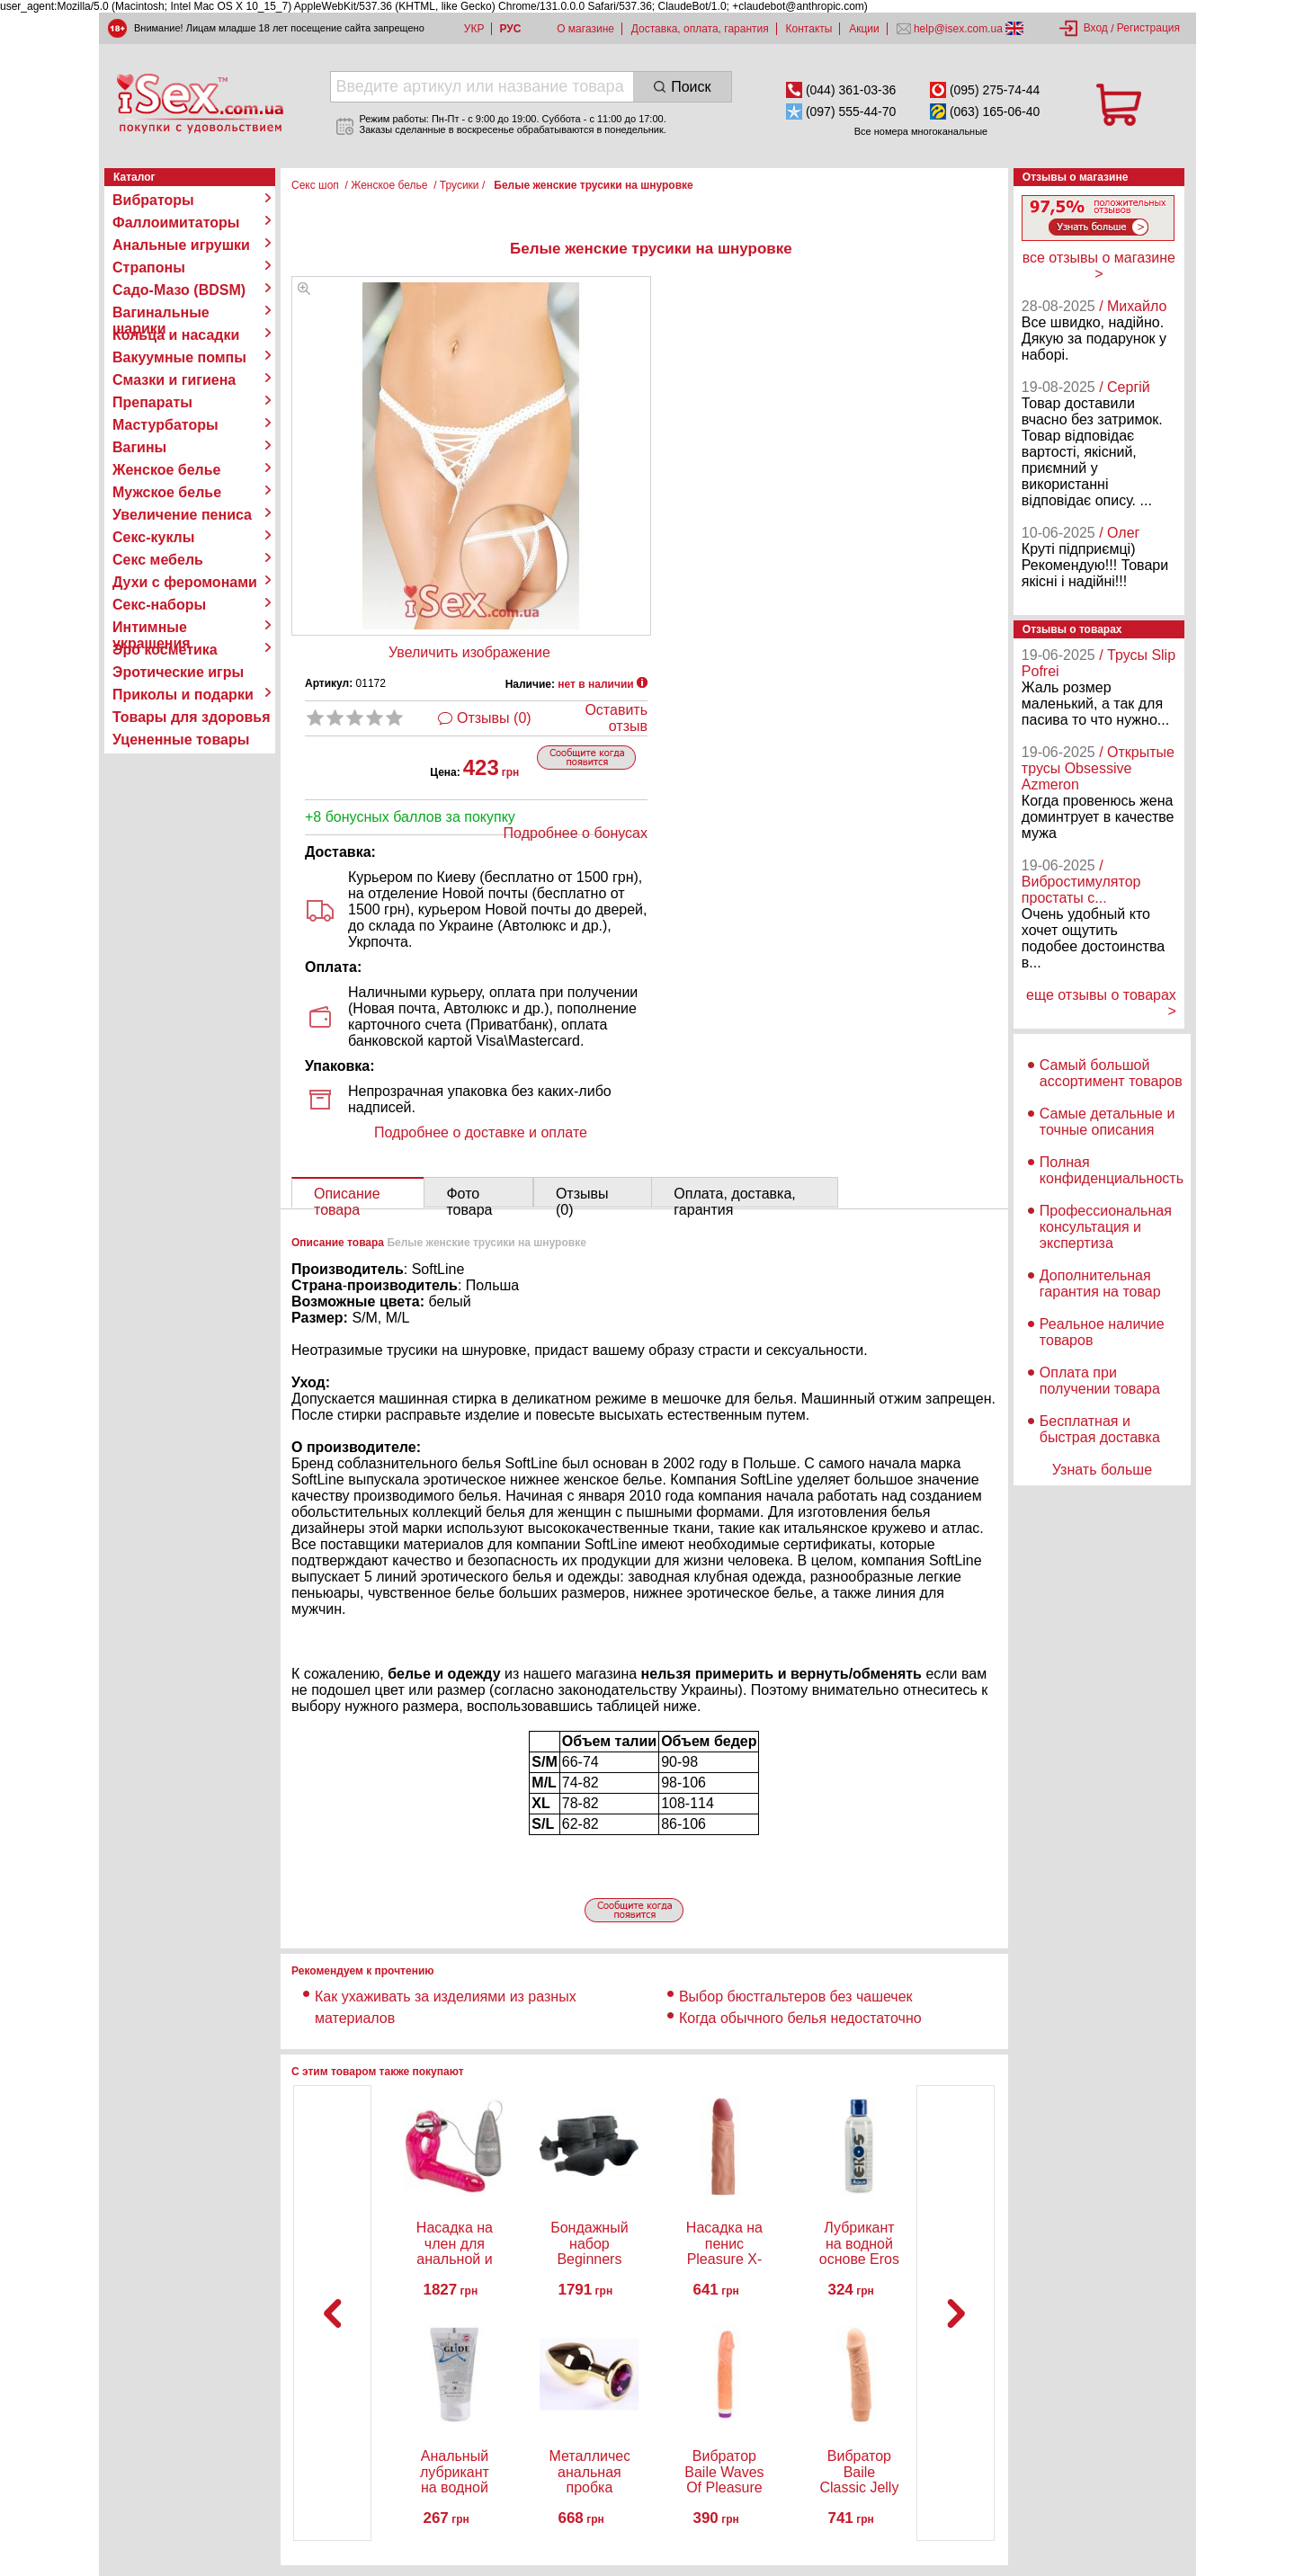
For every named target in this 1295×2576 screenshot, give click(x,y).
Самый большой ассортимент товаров (1111, 1073)
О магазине (585, 28)
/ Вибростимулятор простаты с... (1081, 881)
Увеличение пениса (182, 514)
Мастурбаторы (165, 424)
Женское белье (166, 469)
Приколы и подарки (183, 694)
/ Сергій (1124, 387)
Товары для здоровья (191, 717)
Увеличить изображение (469, 652)
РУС (510, 28)
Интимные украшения (151, 627)
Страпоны (148, 267)
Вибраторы (153, 200)
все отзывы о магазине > (1099, 265)
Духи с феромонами (184, 582)
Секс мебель (157, 559)
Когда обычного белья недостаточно (802, 2018)
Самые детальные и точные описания (1107, 1121)
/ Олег (1119, 532)
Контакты (809, 28)
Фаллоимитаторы (176, 222)
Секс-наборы (159, 604)
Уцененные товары (180, 739)
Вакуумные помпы (179, 357)
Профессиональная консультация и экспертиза (1106, 1227)
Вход (1096, 28)
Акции (864, 28)
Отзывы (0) (494, 718)
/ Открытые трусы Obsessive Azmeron (1098, 768)
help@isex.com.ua (958, 28)
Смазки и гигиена (174, 380)
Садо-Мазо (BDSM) (179, 290)
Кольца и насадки (175, 335)
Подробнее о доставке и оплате (480, 1132)
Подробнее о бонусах (576, 833)
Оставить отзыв (616, 718)
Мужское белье (166, 492)
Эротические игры (178, 672)
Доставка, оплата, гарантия (700, 28)
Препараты (152, 402)
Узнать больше (1102, 1469)
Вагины (139, 447)
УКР (474, 28)
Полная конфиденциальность (1111, 1170)
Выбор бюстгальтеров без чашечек (796, 1996)
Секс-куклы (153, 537)
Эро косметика (165, 649)
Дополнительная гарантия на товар (1100, 1283)
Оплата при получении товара (1100, 1380)
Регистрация (1148, 28)
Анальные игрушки (181, 245)
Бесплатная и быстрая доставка (1100, 1429)
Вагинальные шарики (161, 313)
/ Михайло (1132, 306)
